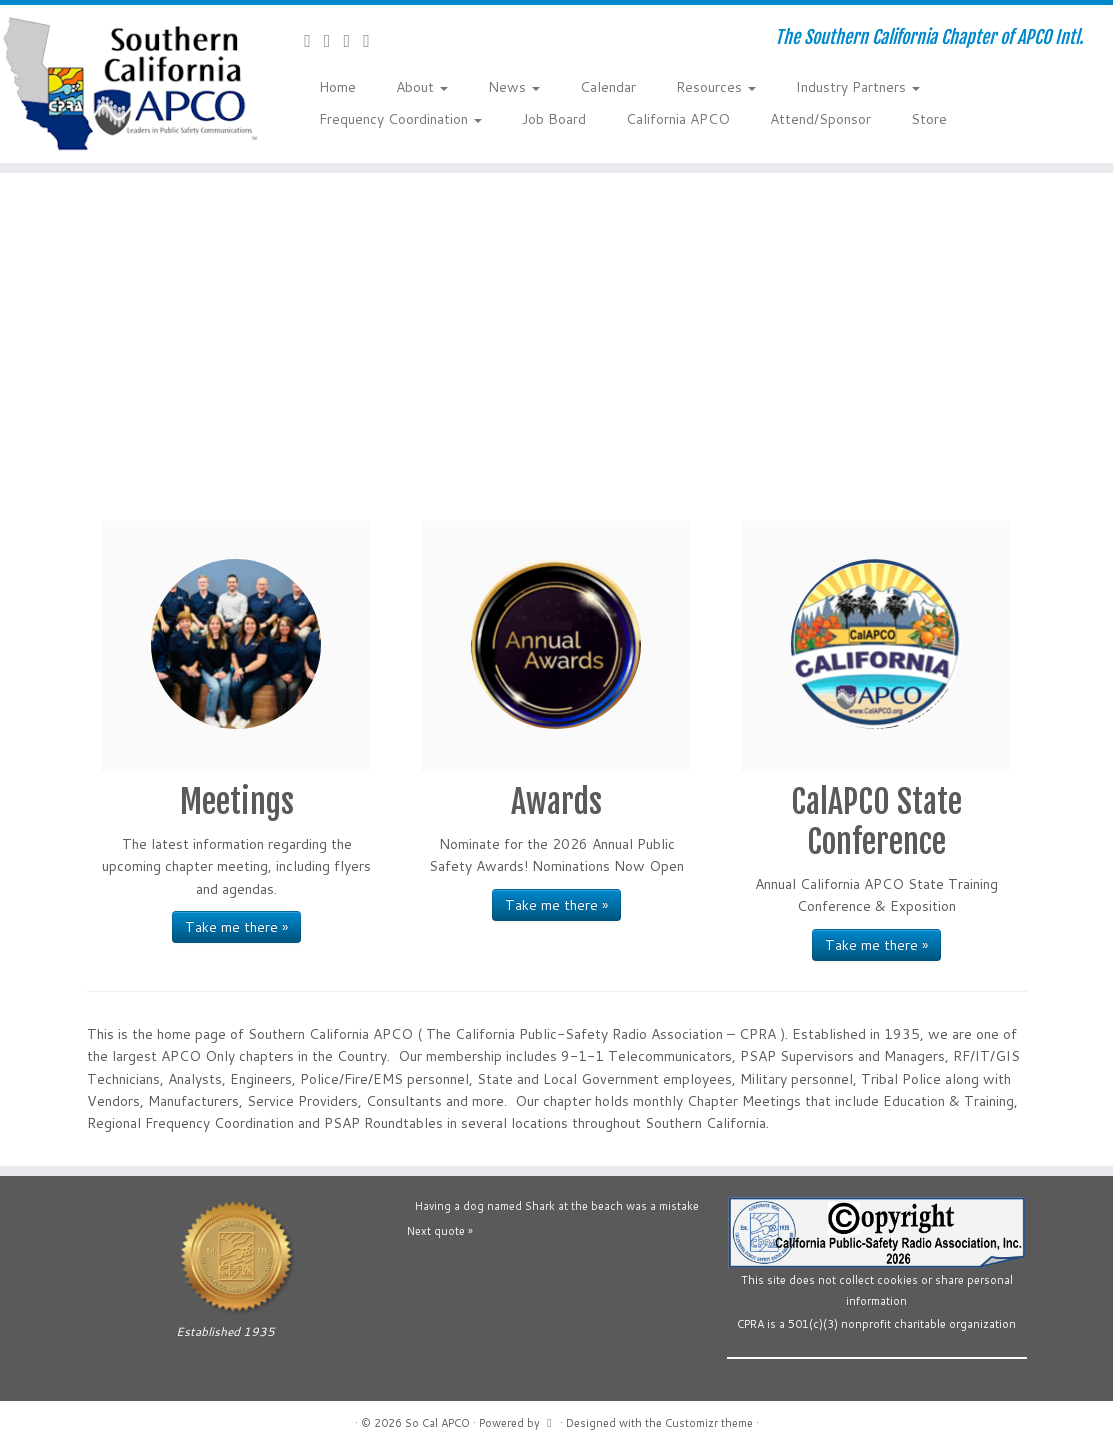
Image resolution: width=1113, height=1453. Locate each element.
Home (337, 87)
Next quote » (440, 1231)
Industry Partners (858, 87)
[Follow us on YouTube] (353, 40)
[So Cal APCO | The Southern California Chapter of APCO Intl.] (130, 84)
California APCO (678, 119)
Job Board (554, 119)
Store (929, 119)
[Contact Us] (314, 40)
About (422, 87)
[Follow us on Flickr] (373, 40)
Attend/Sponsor (820, 119)
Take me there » (236, 927)
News (514, 87)
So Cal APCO (437, 1423)
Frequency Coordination (400, 119)
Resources (716, 87)
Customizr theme (709, 1423)
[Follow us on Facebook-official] (334, 40)
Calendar (608, 87)
